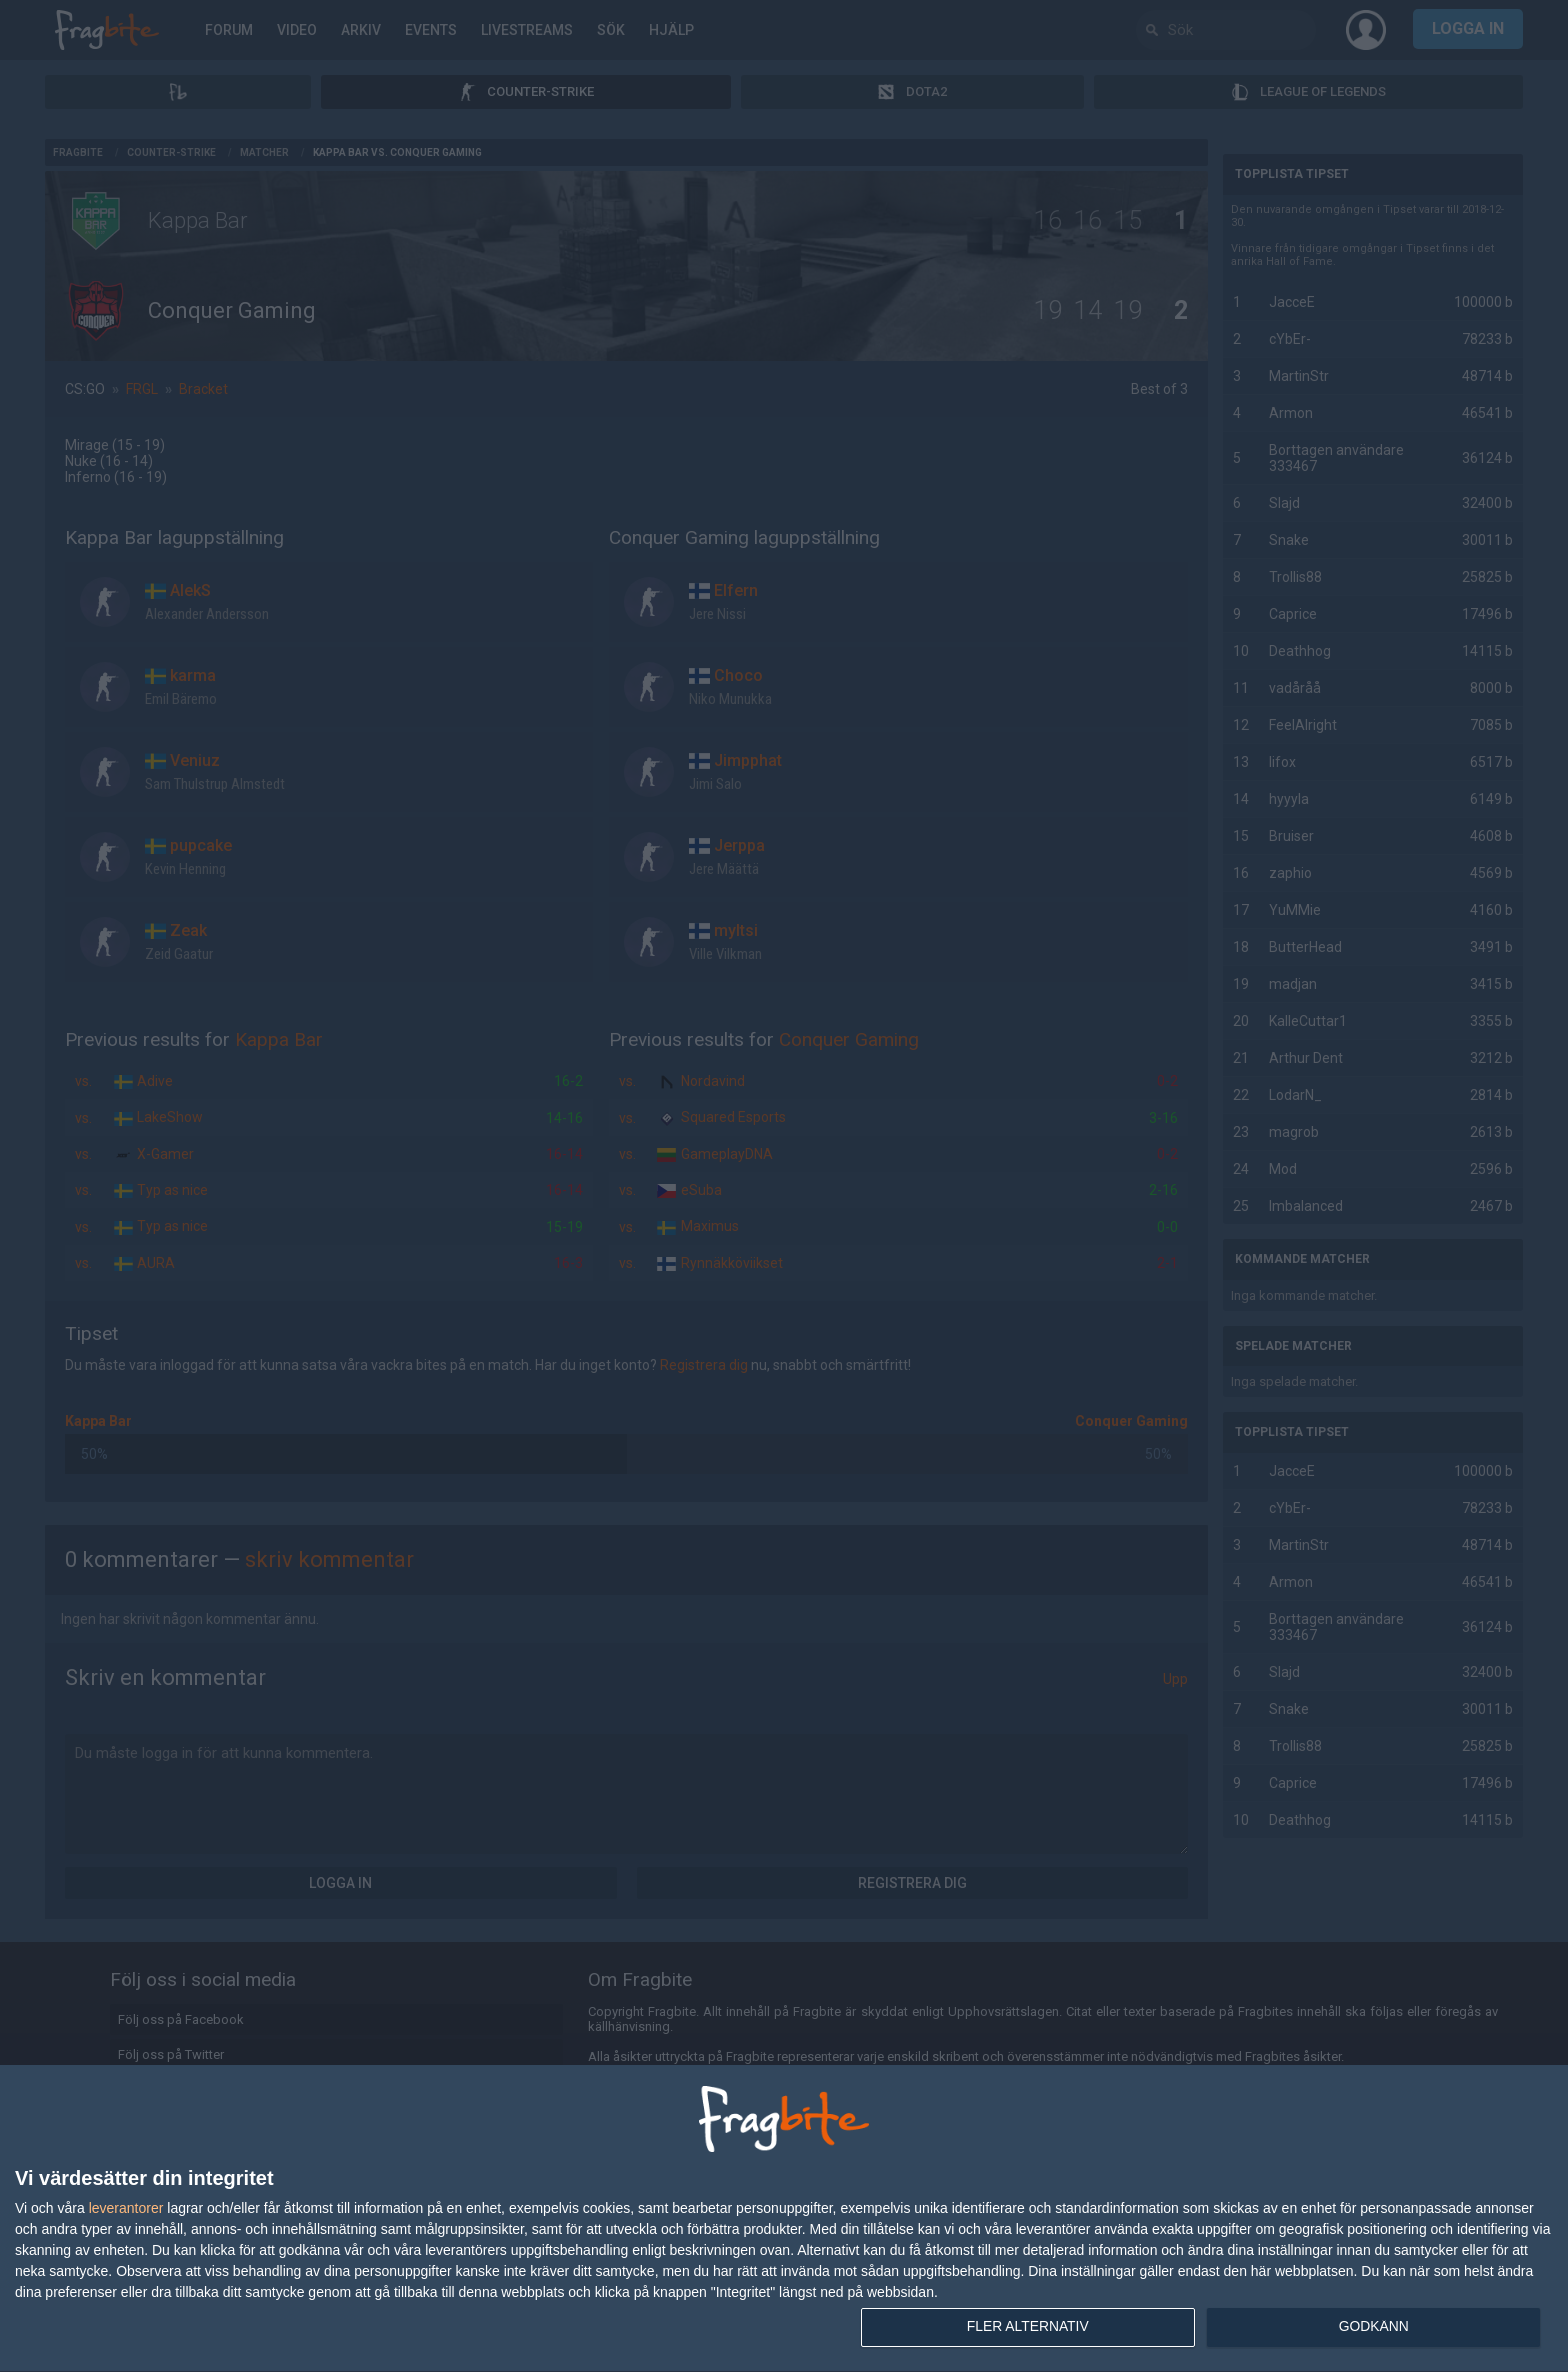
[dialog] (784, 2219)
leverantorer (126, 2207)
